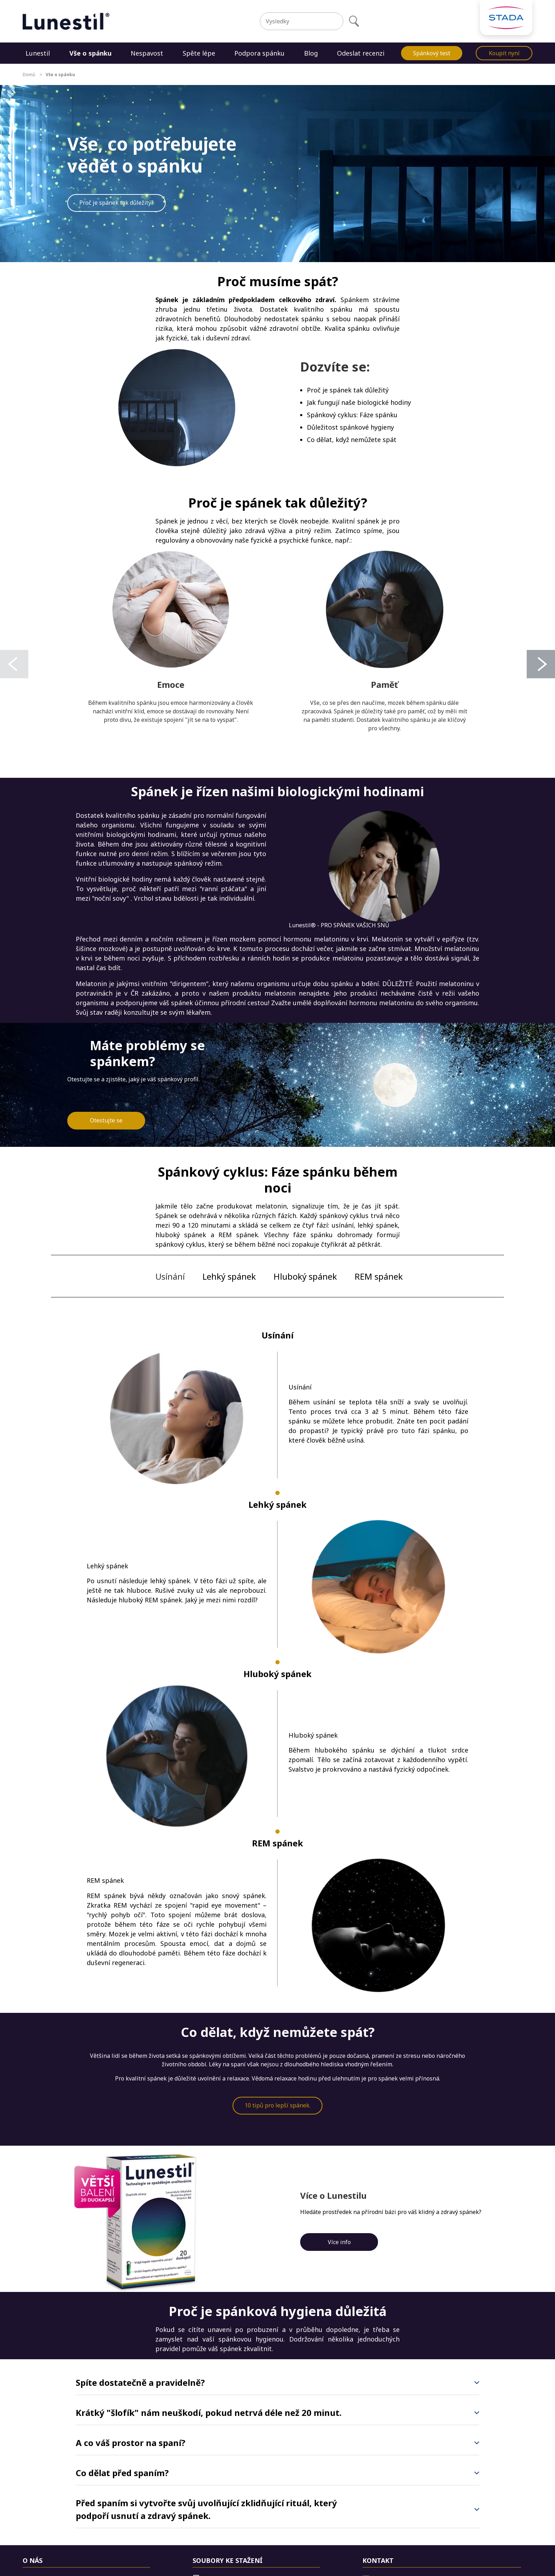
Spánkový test (431, 53)
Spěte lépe (199, 53)
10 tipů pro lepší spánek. (277, 2105)
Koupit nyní (504, 53)
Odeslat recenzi (360, 53)
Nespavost (147, 53)
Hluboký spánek (305, 1276)
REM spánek (379, 1276)
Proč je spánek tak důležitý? (116, 202)
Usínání (170, 1276)
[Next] (541, 664)
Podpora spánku (259, 53)
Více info (339, 2242)
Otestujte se (106, 1120)
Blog (311, 53)
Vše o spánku (90, 53)
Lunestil (37, 53)
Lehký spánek (229, 1276)
